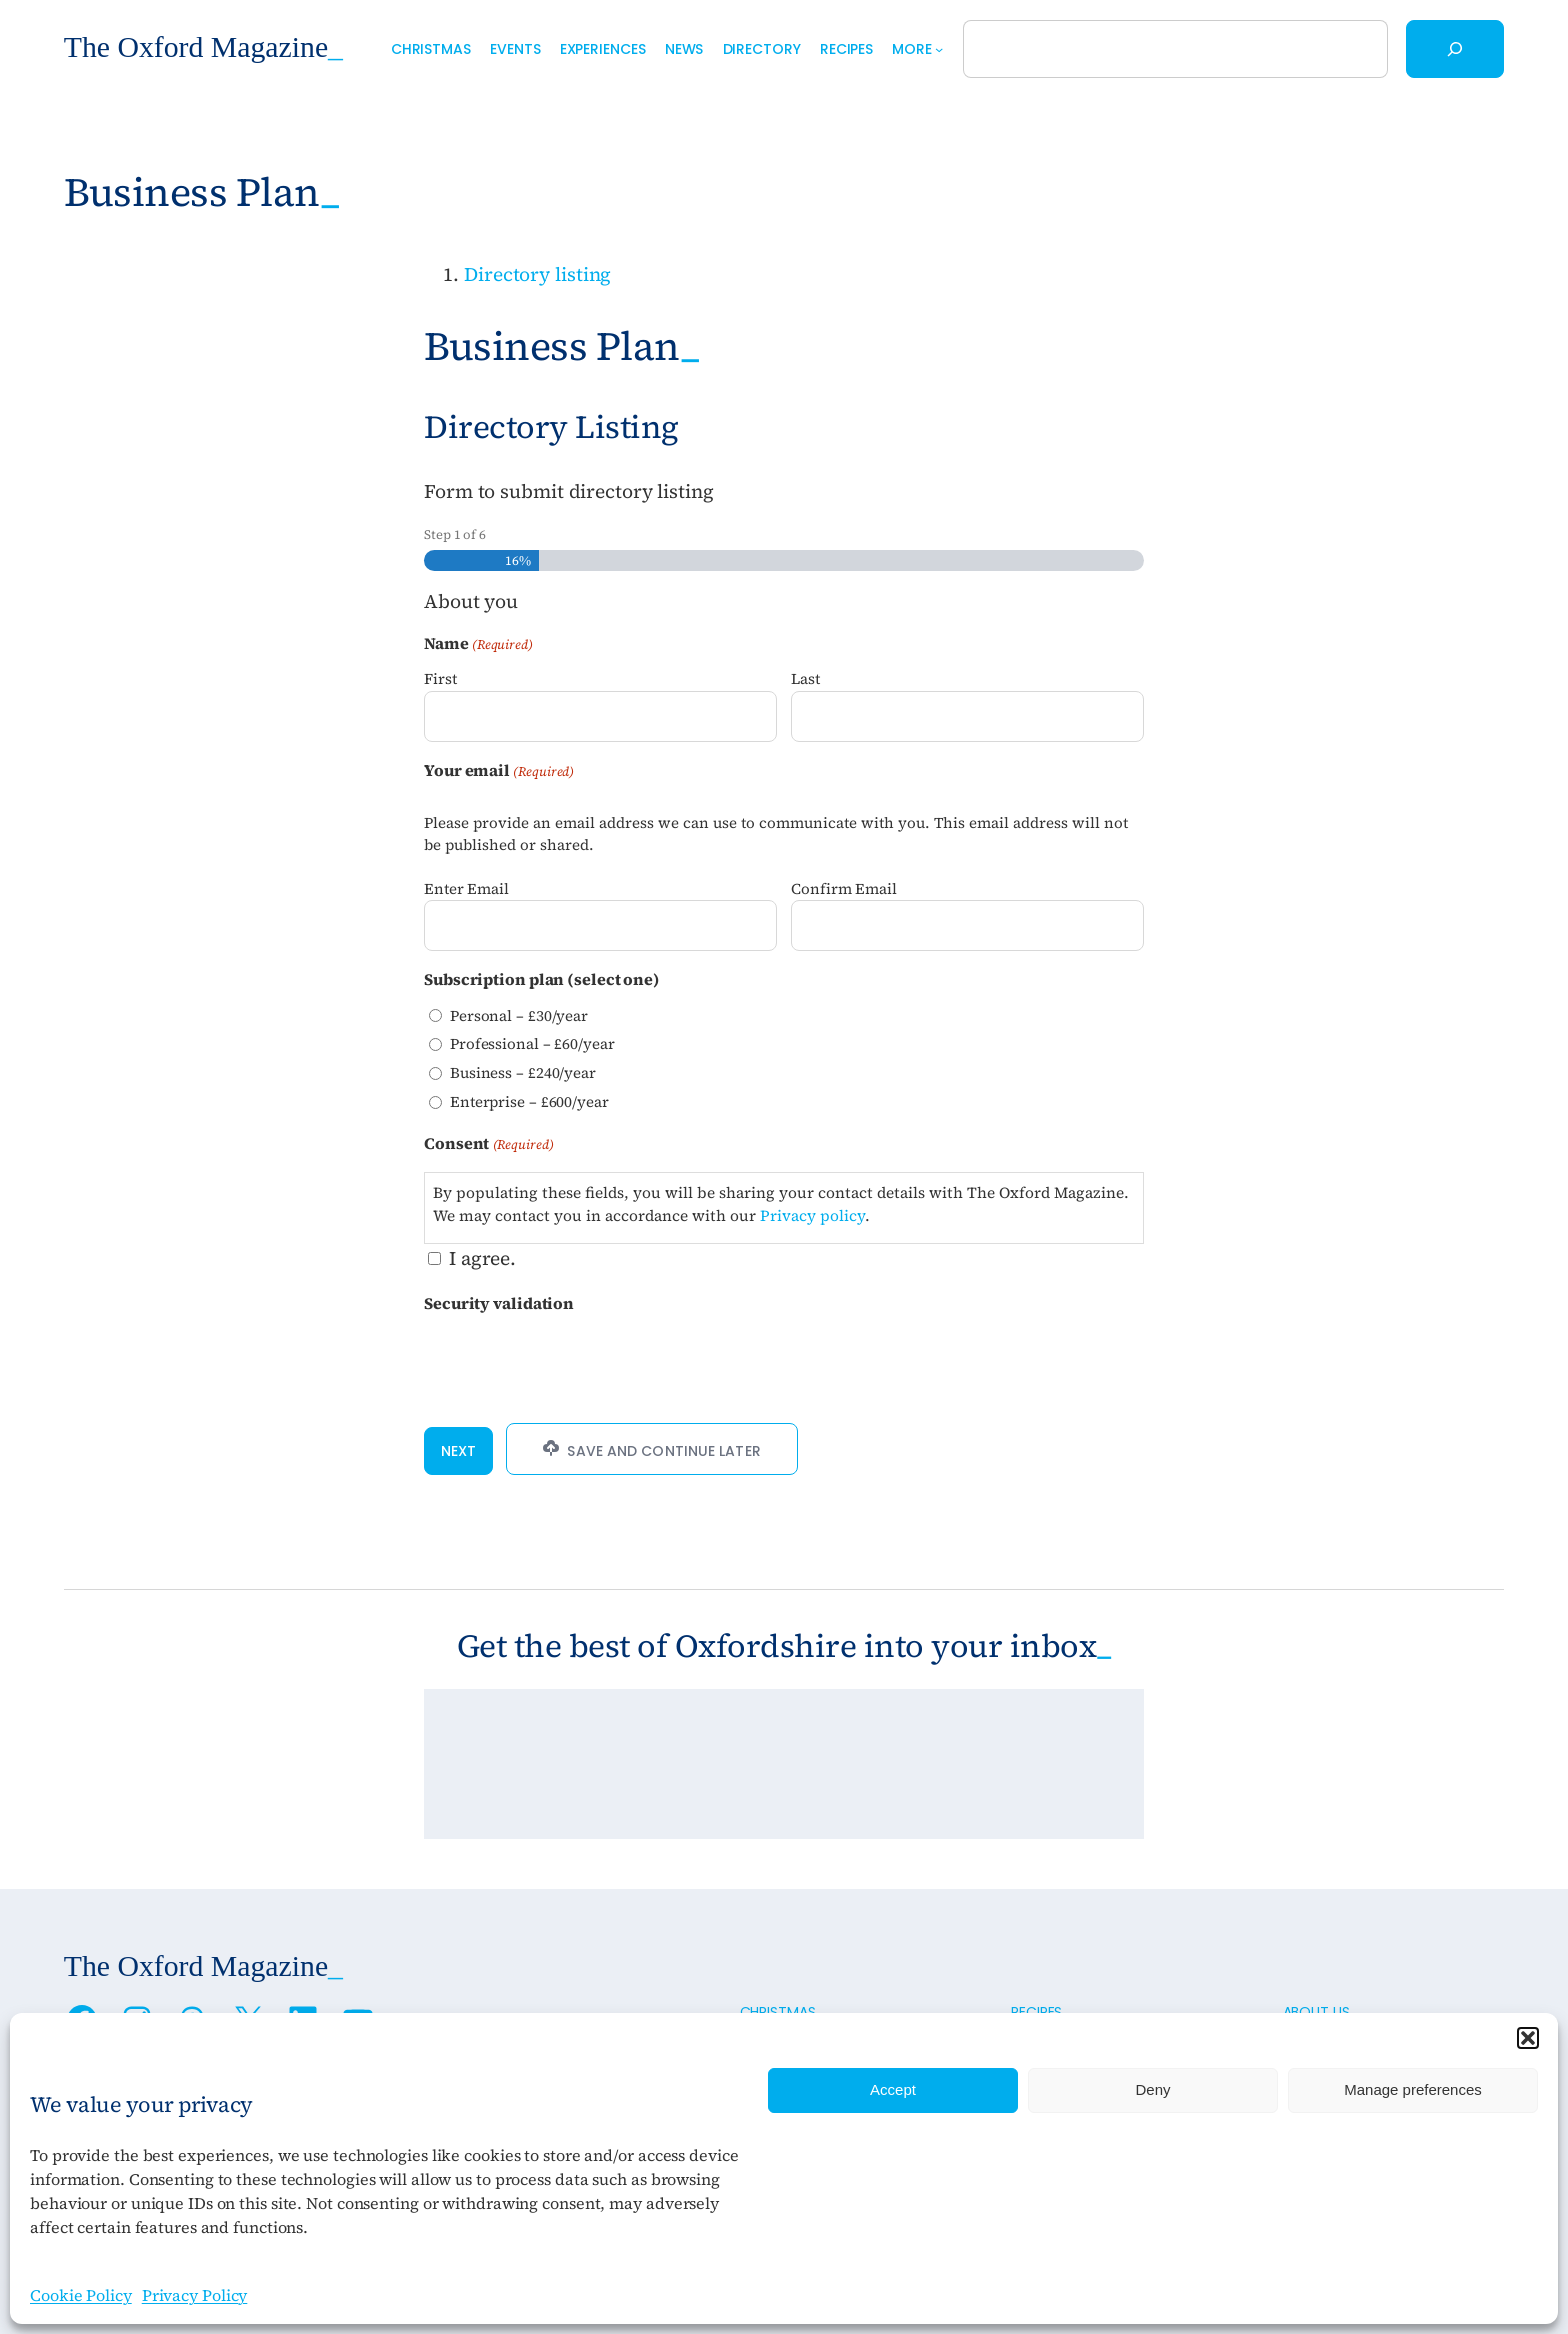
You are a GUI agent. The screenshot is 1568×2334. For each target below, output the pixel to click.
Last (805, 678)
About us (1316, 2012)
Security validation (499, 1303)
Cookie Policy (81, 2295)
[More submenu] (939, 49)
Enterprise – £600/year (529, 1101)
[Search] (1455, 49)
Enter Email (466, 888)
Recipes (1036, 2012)
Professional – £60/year (532, 1043)
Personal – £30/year (519, 1015)
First (440, 678)
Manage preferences (1413, 2089)
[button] (1528, 2038)
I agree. (482, 1258)
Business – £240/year (523, 1072)
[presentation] (576, 1362)
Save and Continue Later (651, 1450)
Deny (1152, 2089)
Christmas (778, 2012)
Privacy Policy (195, 2295)
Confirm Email (844, 888)
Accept (893, 2089)
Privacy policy (812, 1215)
